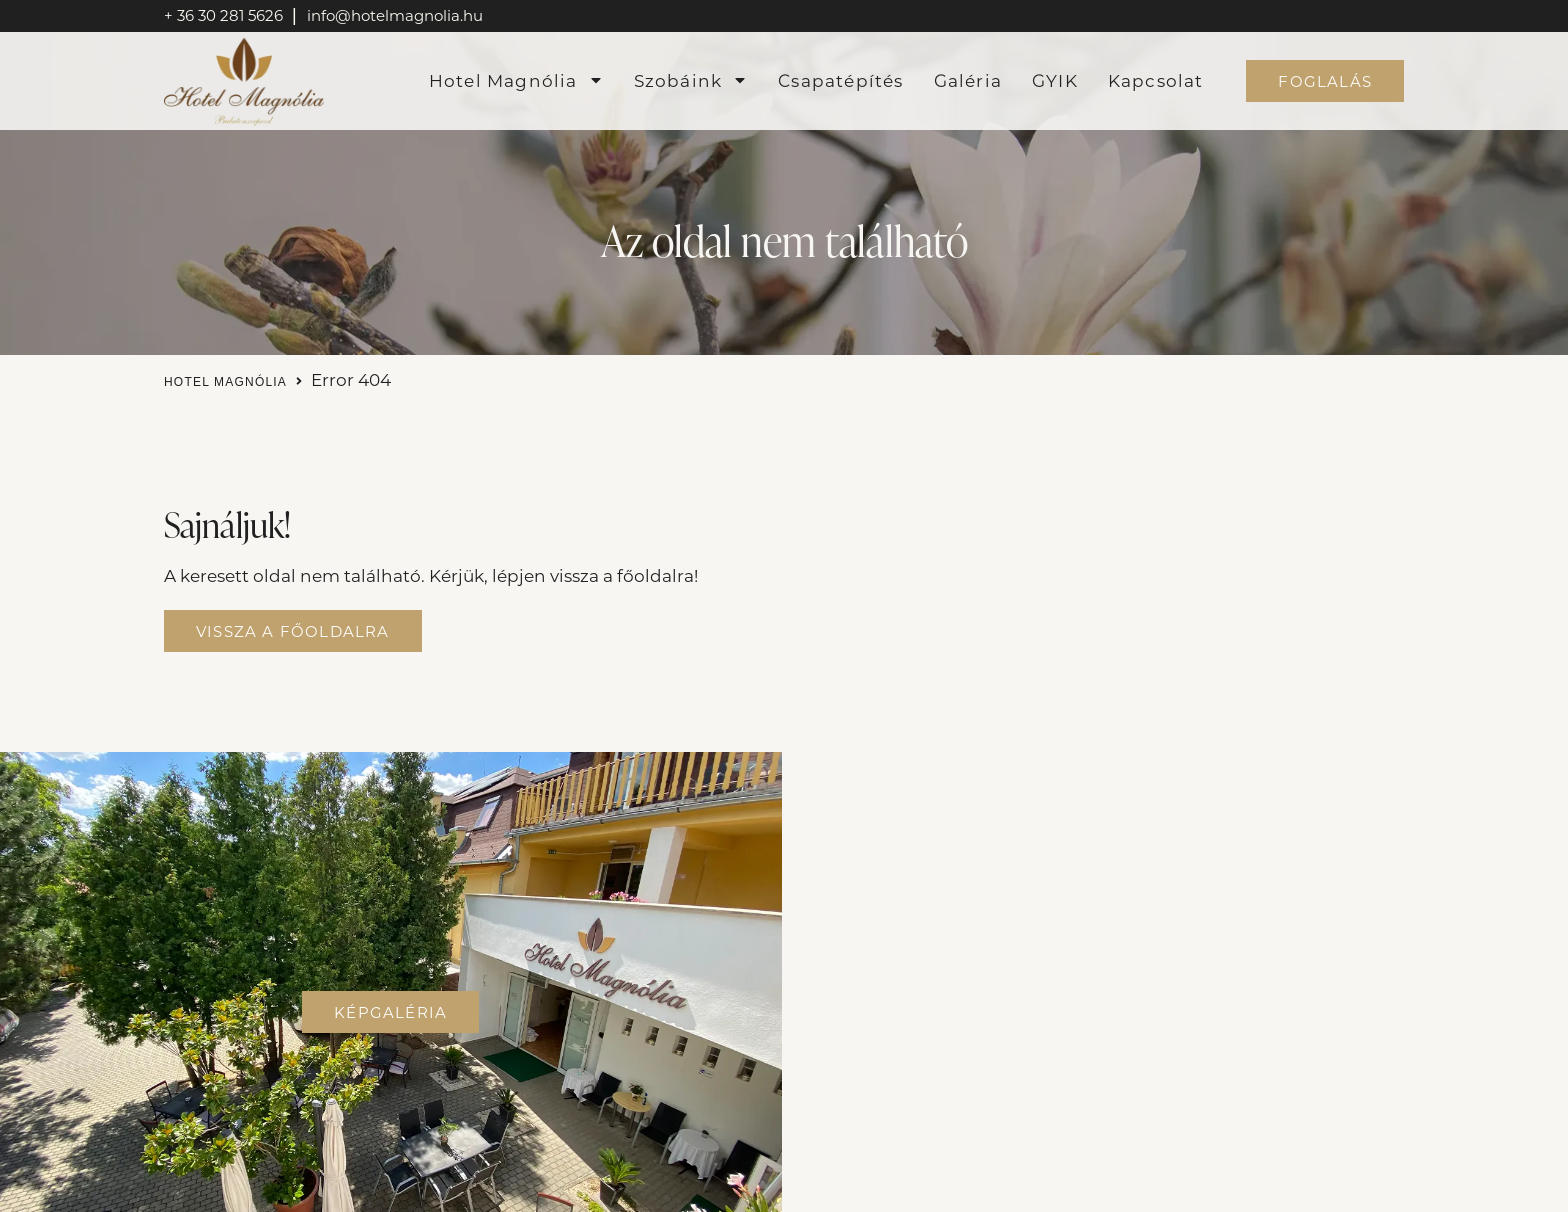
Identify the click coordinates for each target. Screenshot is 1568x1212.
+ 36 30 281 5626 (225, 15)
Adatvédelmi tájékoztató (718, 1193)
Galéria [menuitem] (968, 80)
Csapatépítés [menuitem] (840, 80)
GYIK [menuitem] (1055, 80)
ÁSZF (859, 1193)
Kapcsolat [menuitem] (1156, 80)
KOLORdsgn (1227, 1193)
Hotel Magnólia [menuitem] (516, 80)
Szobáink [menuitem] (691, 80)
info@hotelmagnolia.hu (395, 15)
